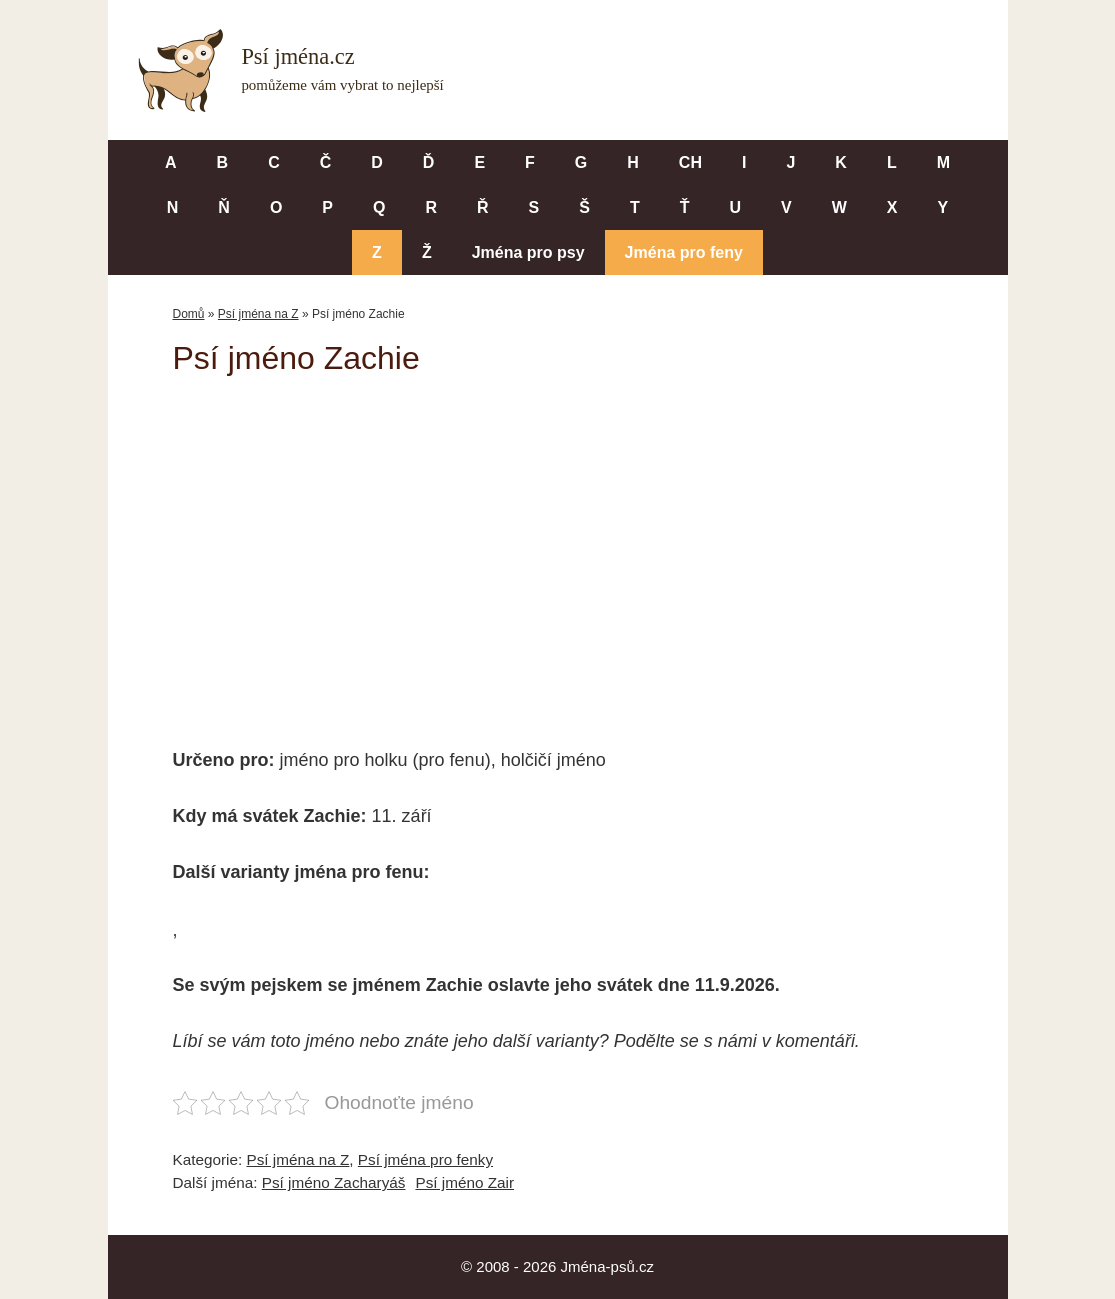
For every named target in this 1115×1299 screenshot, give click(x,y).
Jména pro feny (684, 252)
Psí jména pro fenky (425, 1159)
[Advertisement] (558, 548)
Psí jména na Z (258, 314)
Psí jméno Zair (464, 1182)
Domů (189, 314)
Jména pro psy (528, 252)
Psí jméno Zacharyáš (334, 1182)
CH (690, 162)
